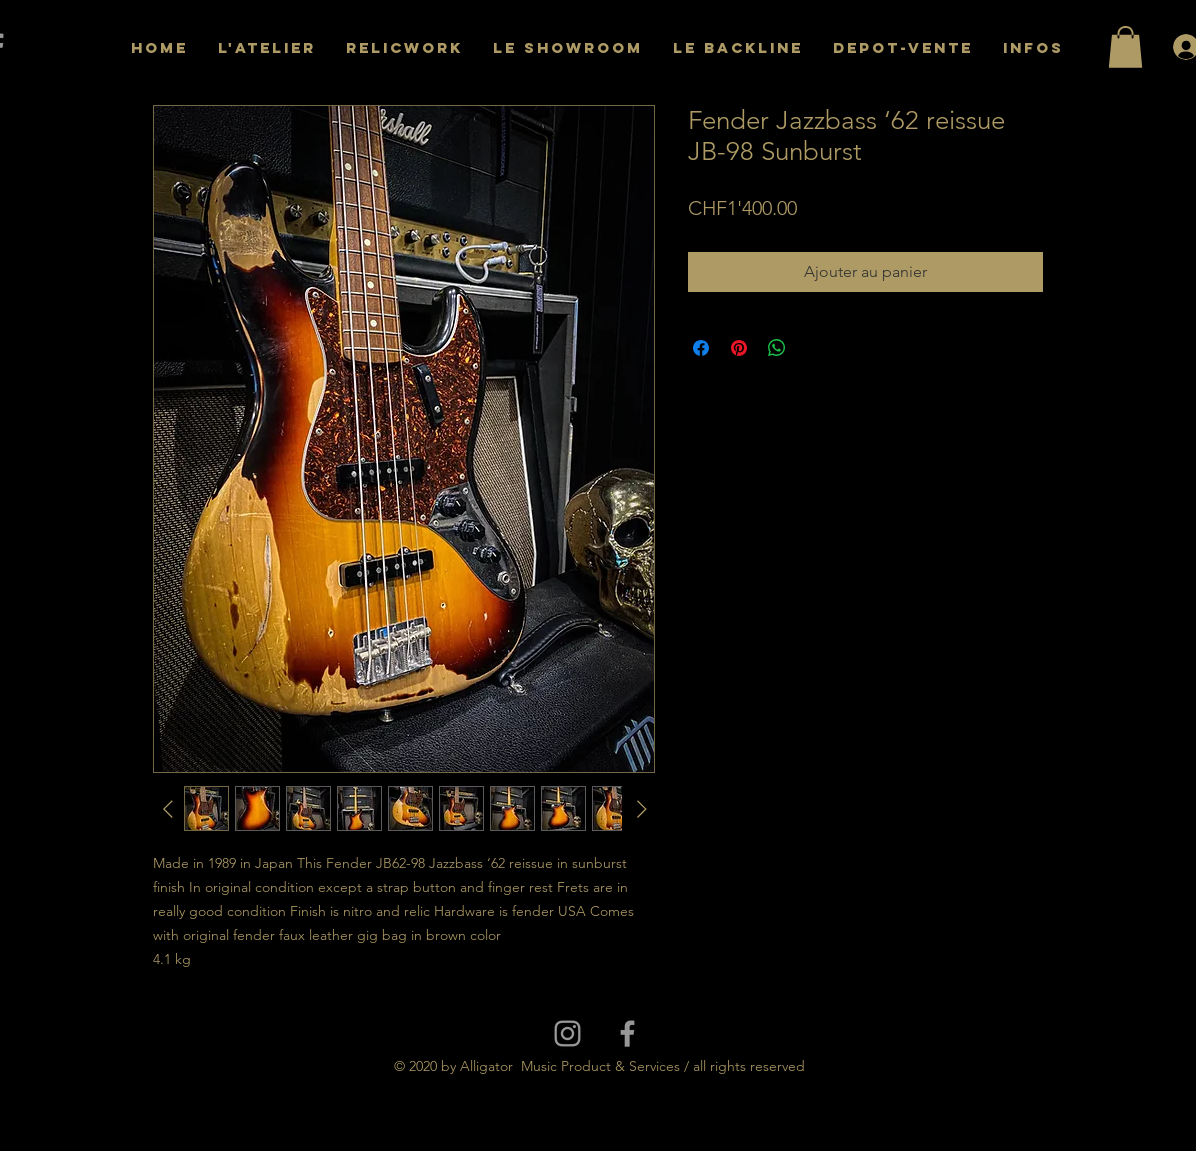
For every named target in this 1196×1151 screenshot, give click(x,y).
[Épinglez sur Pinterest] (739, 348)
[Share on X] (815, 348)
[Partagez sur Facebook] (701, 348)
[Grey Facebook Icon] (627, 1033)
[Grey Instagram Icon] (567, 1033)
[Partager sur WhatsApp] (777, 348)
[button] (1125, 47)
